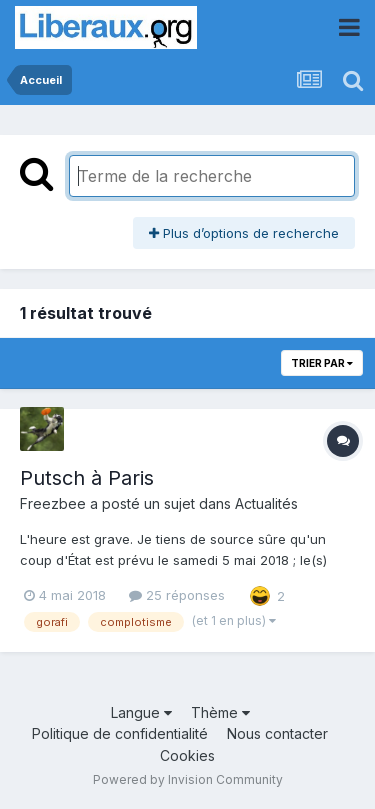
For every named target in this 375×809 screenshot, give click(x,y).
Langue (141, 712)
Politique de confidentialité (120, 733)
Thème (220, 712)
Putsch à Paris (87, 478)
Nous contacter (277, 733)
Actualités (266, 503)
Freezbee (53, 503)
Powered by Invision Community (188, 779)
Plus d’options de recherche (244, 233)
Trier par (322, 363)
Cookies (187, 755)
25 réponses (177, 595)
